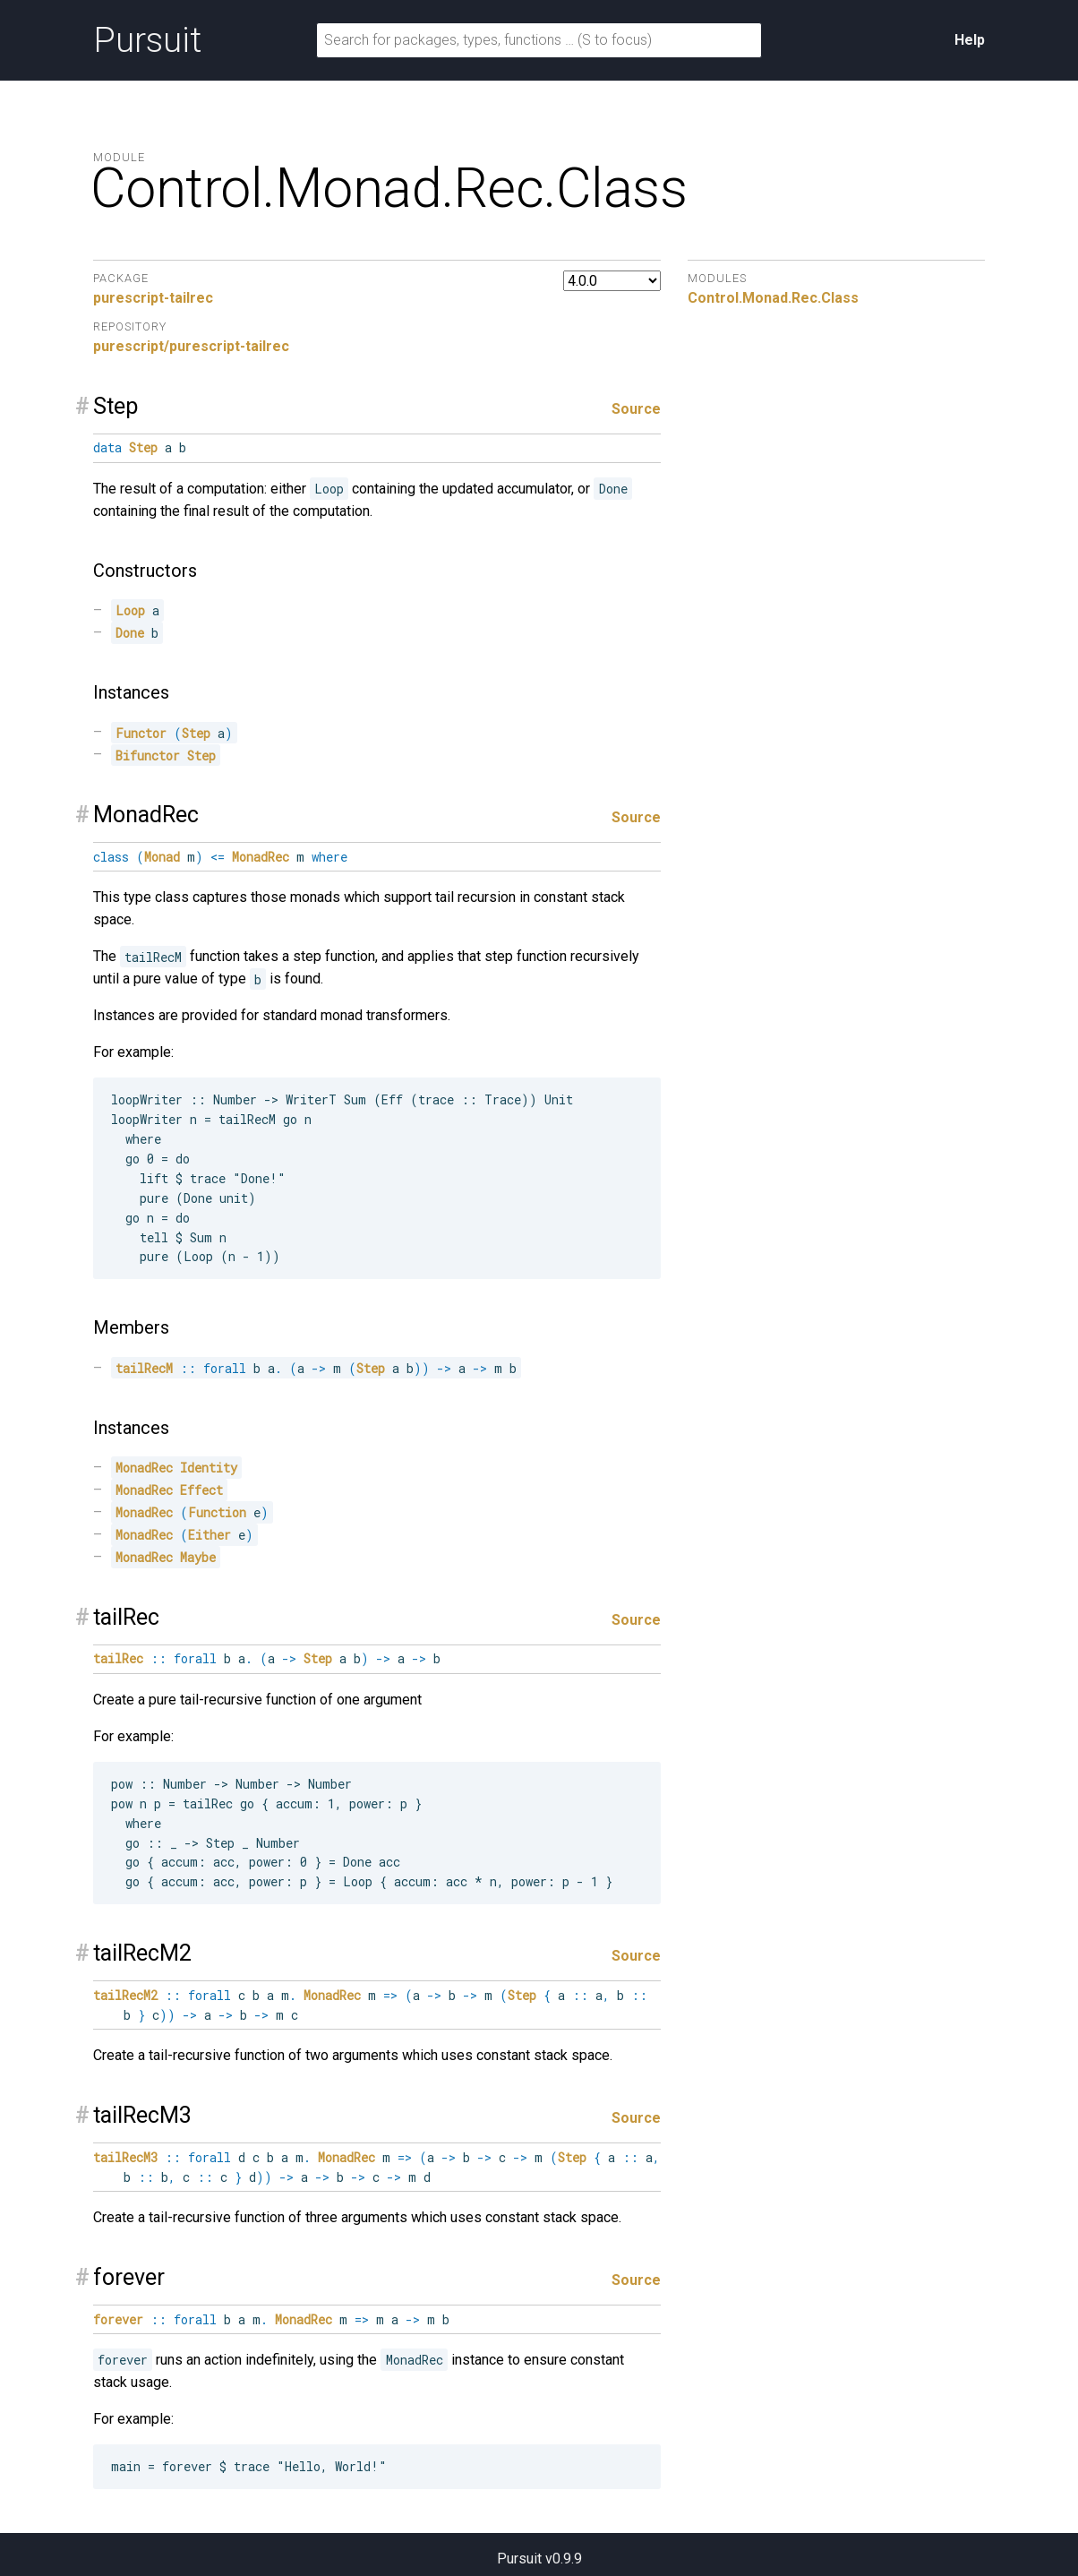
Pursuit (147, 40)
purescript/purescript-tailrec (191, 346)
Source (636, 408)
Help (969, 39)
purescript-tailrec (153, 297)
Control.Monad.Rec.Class (773, 297)
